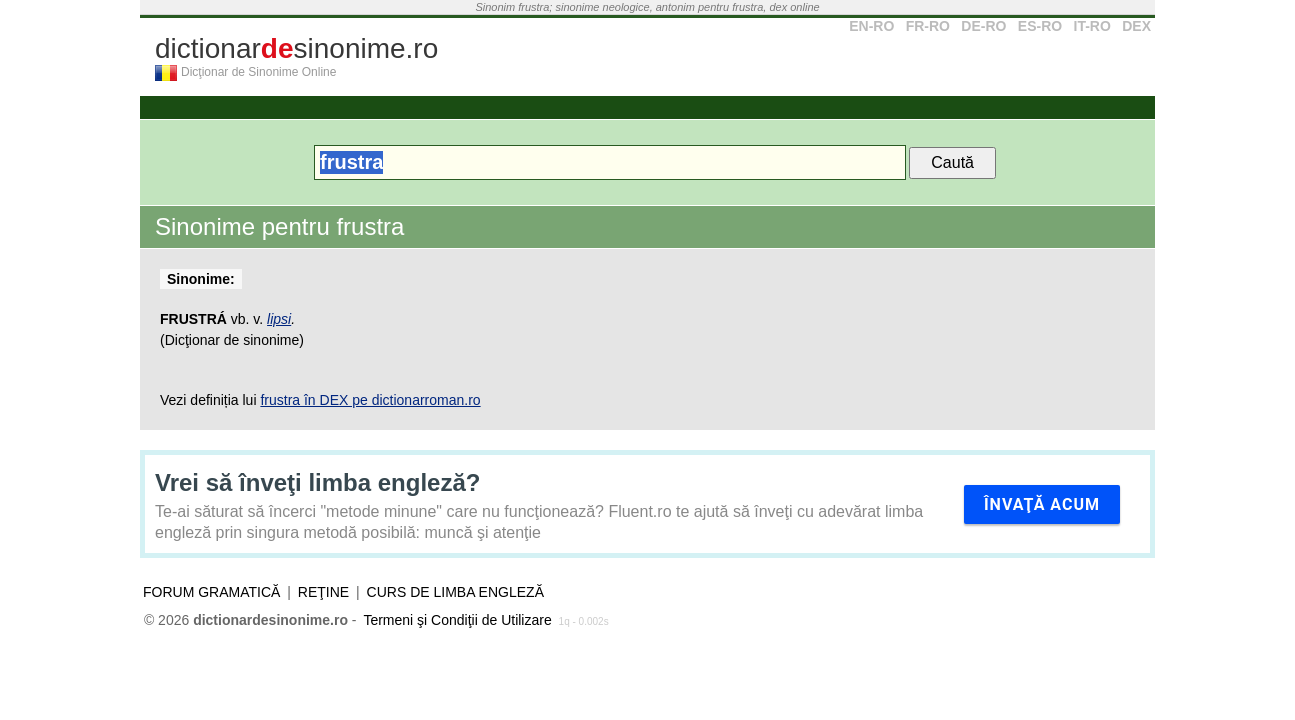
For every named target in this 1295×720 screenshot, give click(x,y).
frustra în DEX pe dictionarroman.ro (370, 400)
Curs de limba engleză (455, 592)
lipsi (279, 319)
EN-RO (871, 26)
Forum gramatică (211, 592)
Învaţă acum (1042, 504)
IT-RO (1092, 26)
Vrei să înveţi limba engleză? (317, 482)
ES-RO (1040, 26)
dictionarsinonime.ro (296, 48)
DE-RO (983, 26)
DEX (1136, 26)
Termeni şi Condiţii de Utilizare (457, 620)
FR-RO (928, 26)
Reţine (323, 592)
